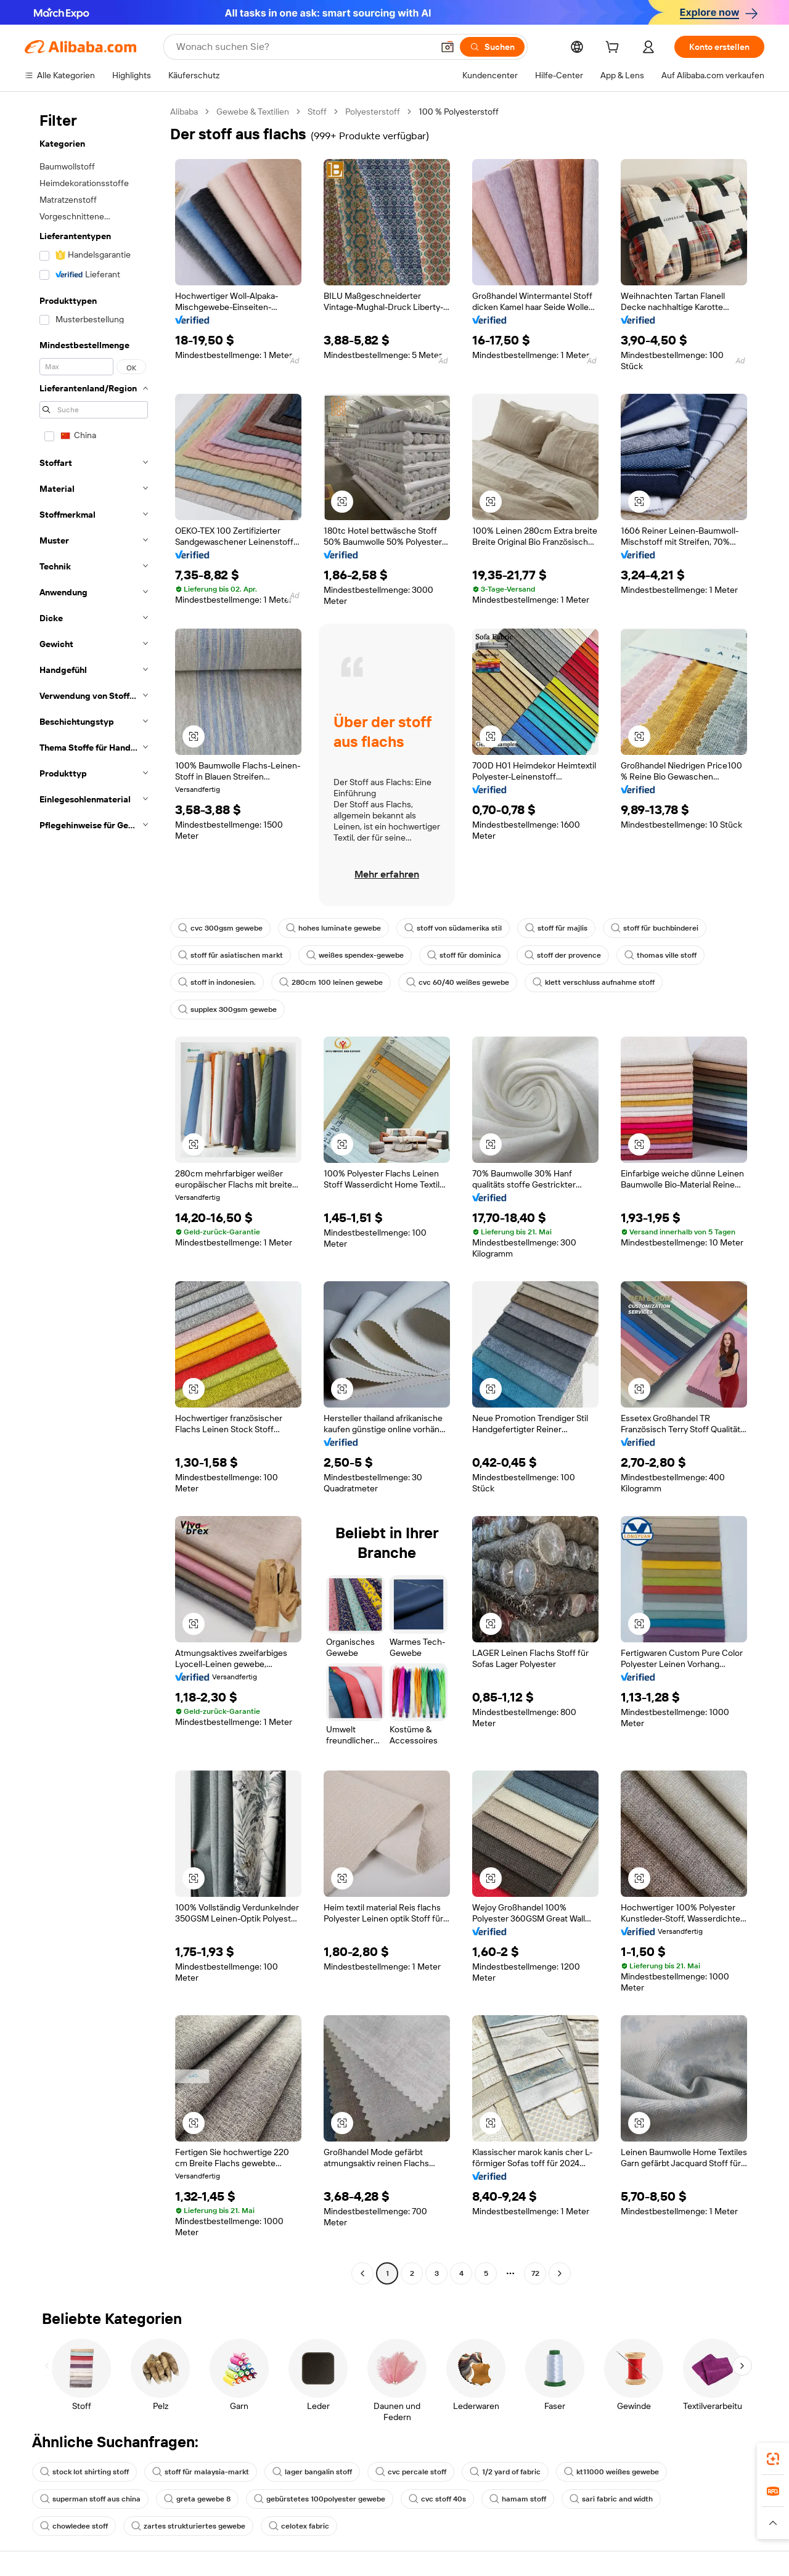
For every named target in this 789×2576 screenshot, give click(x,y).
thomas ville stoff (660, 955)
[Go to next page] (560, 2273)
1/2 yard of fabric (505, 2472)
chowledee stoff (74, 2526)
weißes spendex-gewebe (355, 955)
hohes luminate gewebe (333, 928)
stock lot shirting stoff (84, 2472)
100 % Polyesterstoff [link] (459, 111)
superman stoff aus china (90, 2499)
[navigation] (93, 1194)
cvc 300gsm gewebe (220, 928)
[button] (447, 46)
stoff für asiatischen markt (230, 955)
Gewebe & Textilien (252, 111)
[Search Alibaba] (303, 47)
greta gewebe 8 (197, 2499)
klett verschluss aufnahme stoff (594, 982)
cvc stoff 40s (437, 2499)
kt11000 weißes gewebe (611, 2472)
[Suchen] (492, 47)
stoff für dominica (464, 955)
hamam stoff (517, 2499)
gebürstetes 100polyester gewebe (319, 2499)
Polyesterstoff (372, 111)
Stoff (317, 111)
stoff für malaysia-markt (200, 2472)
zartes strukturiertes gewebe (188, 2526)
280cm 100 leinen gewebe (331, 982)
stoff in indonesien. (217, 982)
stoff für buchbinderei (654, 928)
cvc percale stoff (410, 2472)
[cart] (614, 49)
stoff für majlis (556, 928)
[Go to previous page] (362, 2273)
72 (535, 2273)
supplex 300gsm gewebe (227, 1009)
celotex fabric (299, 2526)
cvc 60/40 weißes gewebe (457, 982)
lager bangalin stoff (312, 2472)
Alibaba (184, 111)
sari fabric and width (611, 2499)
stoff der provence (563, 955)
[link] (773, 2459)
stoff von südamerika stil (453, 928)
